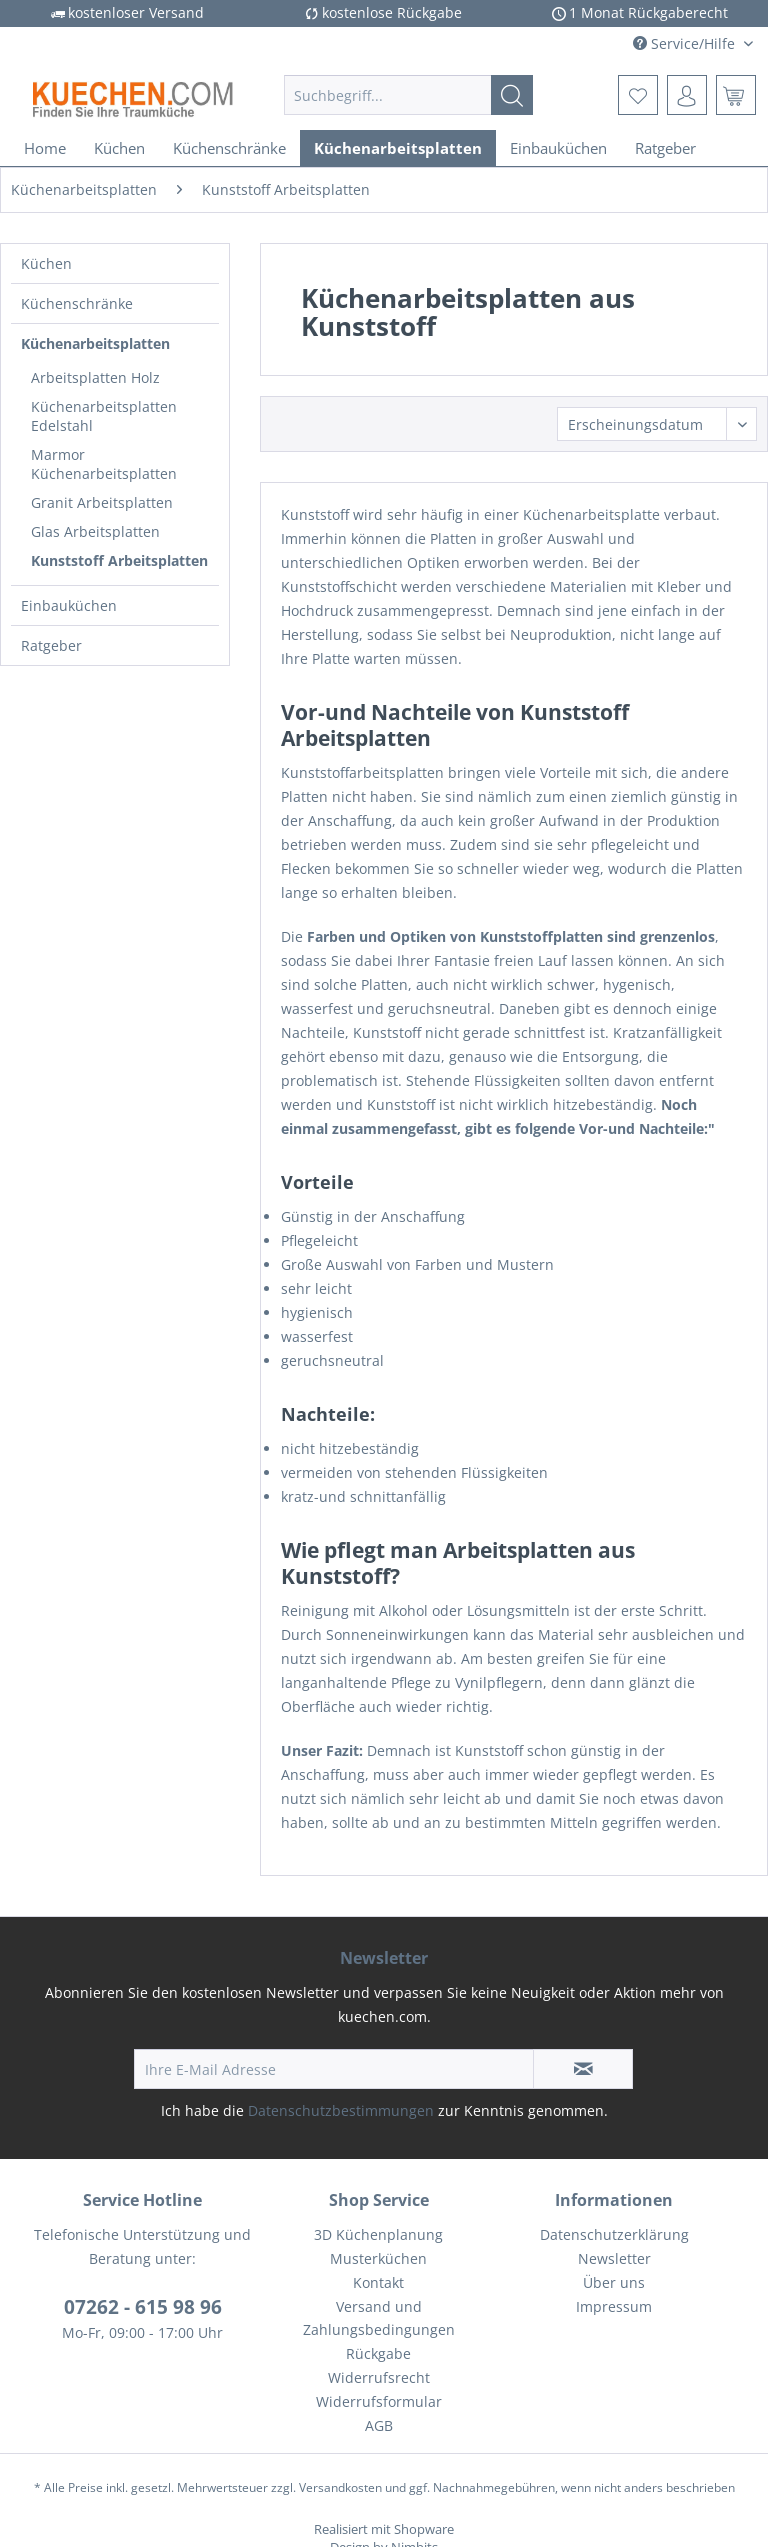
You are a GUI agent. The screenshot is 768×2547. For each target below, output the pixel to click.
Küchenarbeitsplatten (95, 343)
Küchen (46, 263)
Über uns (614, 2282)
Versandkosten (340, 2487)
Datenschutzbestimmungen (341, 2110)
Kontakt (378, 2282)
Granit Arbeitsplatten (102, 502)
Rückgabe (378, 2353)
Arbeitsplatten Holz (95, 377)
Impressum (614, 2306)
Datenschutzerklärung (614, 2234)
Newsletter (614, 2258)
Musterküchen (378, 2258)
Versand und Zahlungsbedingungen (379, 2318)
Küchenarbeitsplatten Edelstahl (104, 416)
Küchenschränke (77, 303)
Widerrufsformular (379, 2401)
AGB (379, 2425)
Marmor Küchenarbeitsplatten (104, 464)
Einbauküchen (69, 605)
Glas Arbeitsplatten (95, 531)
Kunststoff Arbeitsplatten (119, 560)
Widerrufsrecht (379, 2377)
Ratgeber (51, 645)
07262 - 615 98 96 (143, 2307)
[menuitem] (409, 95)
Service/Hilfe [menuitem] (686, 43)
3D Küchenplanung (378, 2234)
